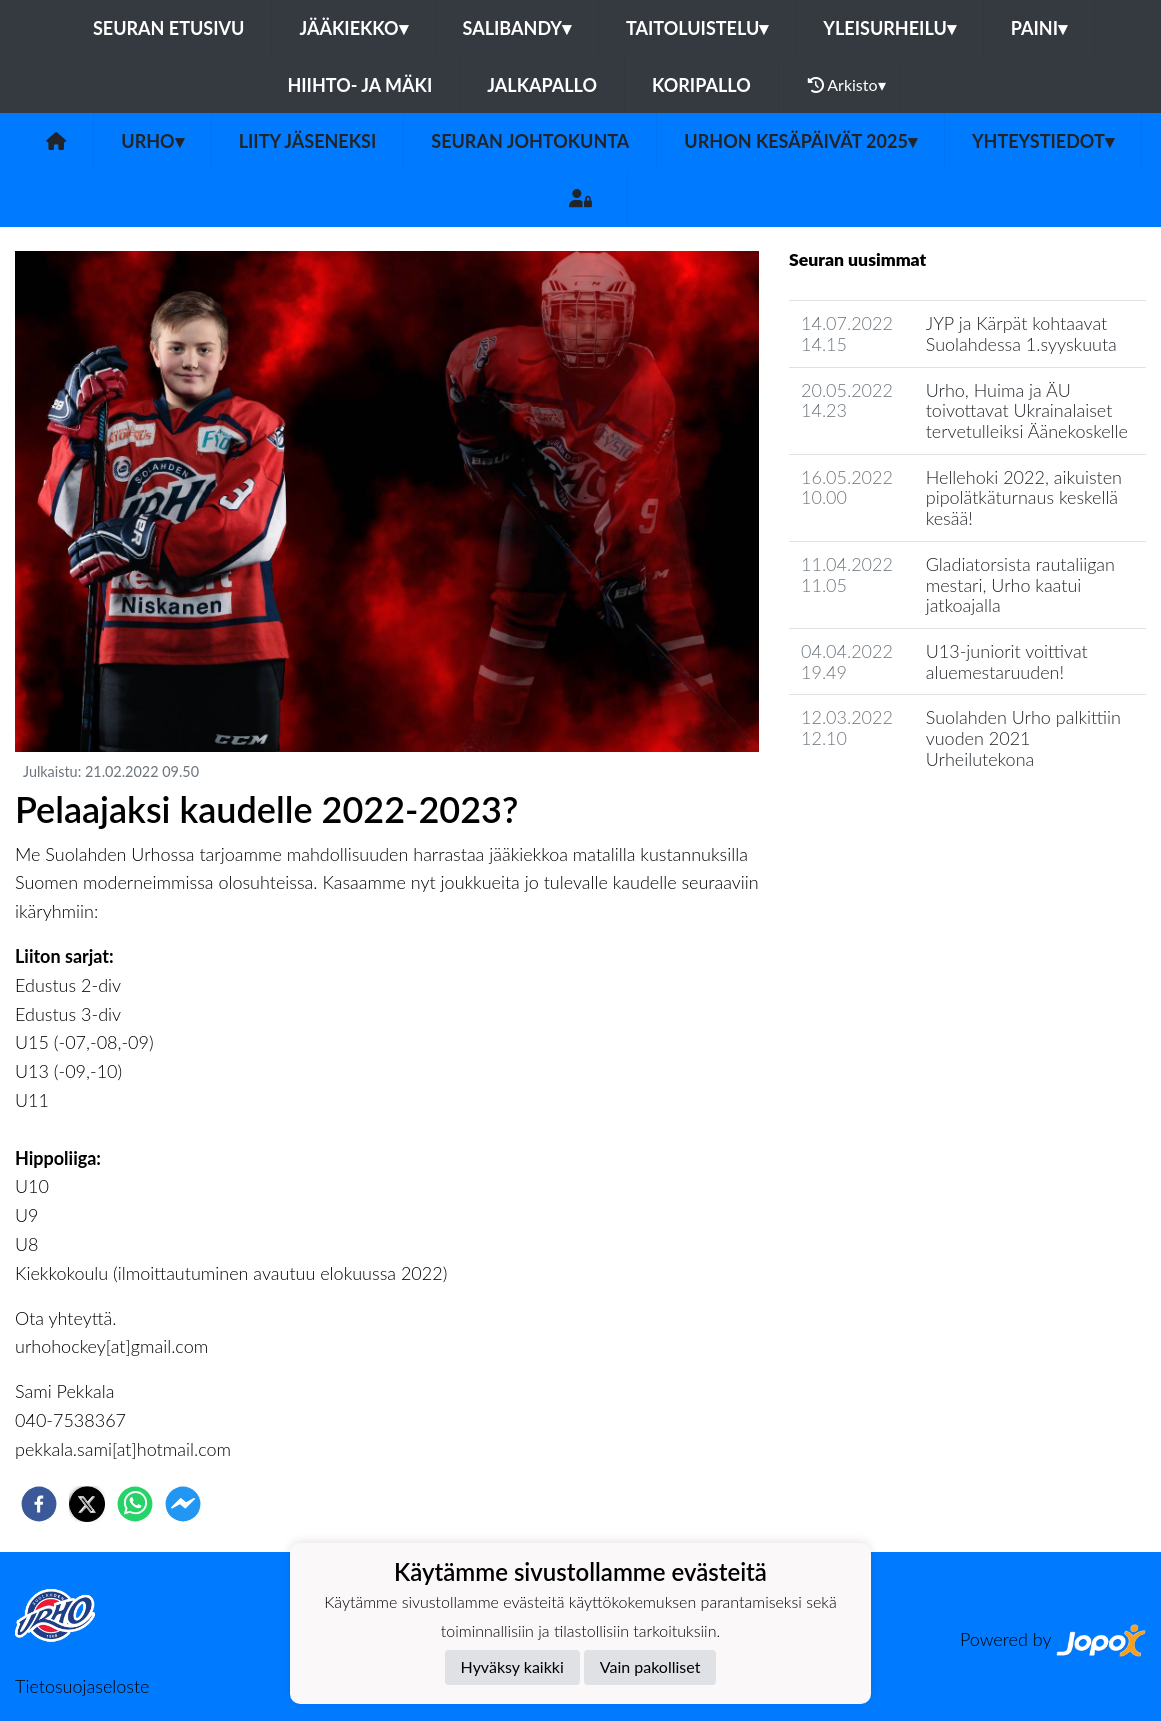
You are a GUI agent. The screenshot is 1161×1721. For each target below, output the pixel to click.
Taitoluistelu (697, 28)
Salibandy (517, 28)
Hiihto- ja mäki (359, 85)
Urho (152, 141)
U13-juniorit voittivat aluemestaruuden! (1007, 661)
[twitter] (87, 1504)
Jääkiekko (353, 28)
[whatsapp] (135, 1504)
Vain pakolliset (650, 1666)
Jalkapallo (542, 85)
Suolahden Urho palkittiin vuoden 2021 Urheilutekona (1023, 737)
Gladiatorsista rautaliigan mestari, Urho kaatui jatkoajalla (1020, 584)
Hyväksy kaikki (512, 1666)
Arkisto (847, 85)
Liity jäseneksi (308, 141)
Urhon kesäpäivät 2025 (800, 141)
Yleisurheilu (889, 28)
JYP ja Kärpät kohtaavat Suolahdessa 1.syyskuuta (1021, 333)
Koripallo (701, 85)
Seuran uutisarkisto (877, 815)
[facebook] (39, 1504)
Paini (1039, 28)
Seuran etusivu (169, 28)
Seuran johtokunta (530, 141)
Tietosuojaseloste (82, 1686)
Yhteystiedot (1043, 141)
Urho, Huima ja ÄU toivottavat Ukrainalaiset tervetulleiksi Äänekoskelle (1027, 410)
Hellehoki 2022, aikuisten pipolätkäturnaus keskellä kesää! (1024, 497)
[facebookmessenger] (183, 1504)
